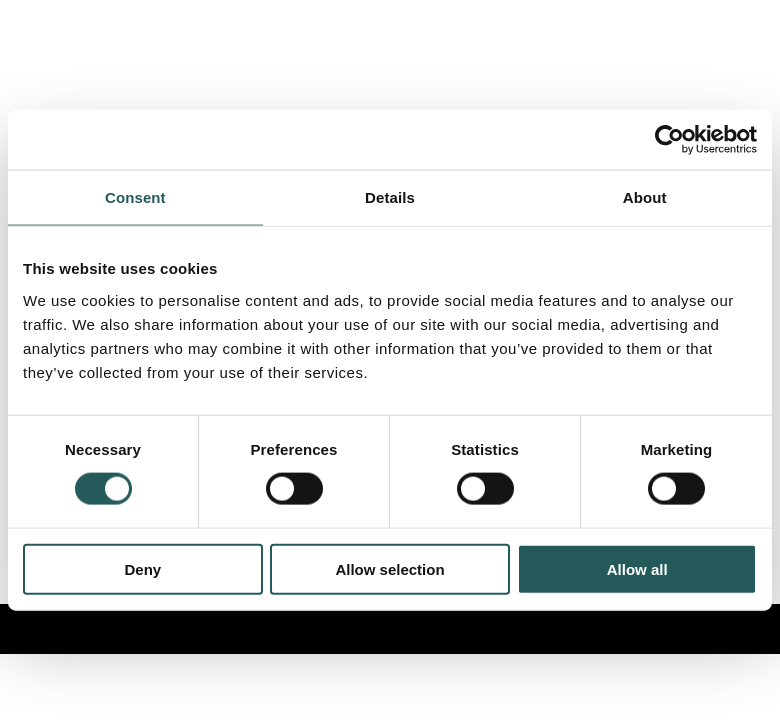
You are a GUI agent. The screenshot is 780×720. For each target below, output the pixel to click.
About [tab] (645, 197)
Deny (142, 568)
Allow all (637, 568)
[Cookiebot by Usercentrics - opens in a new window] (669, 140)
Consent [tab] (135, 197)
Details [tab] (390, 197)
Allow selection (389, 568)
